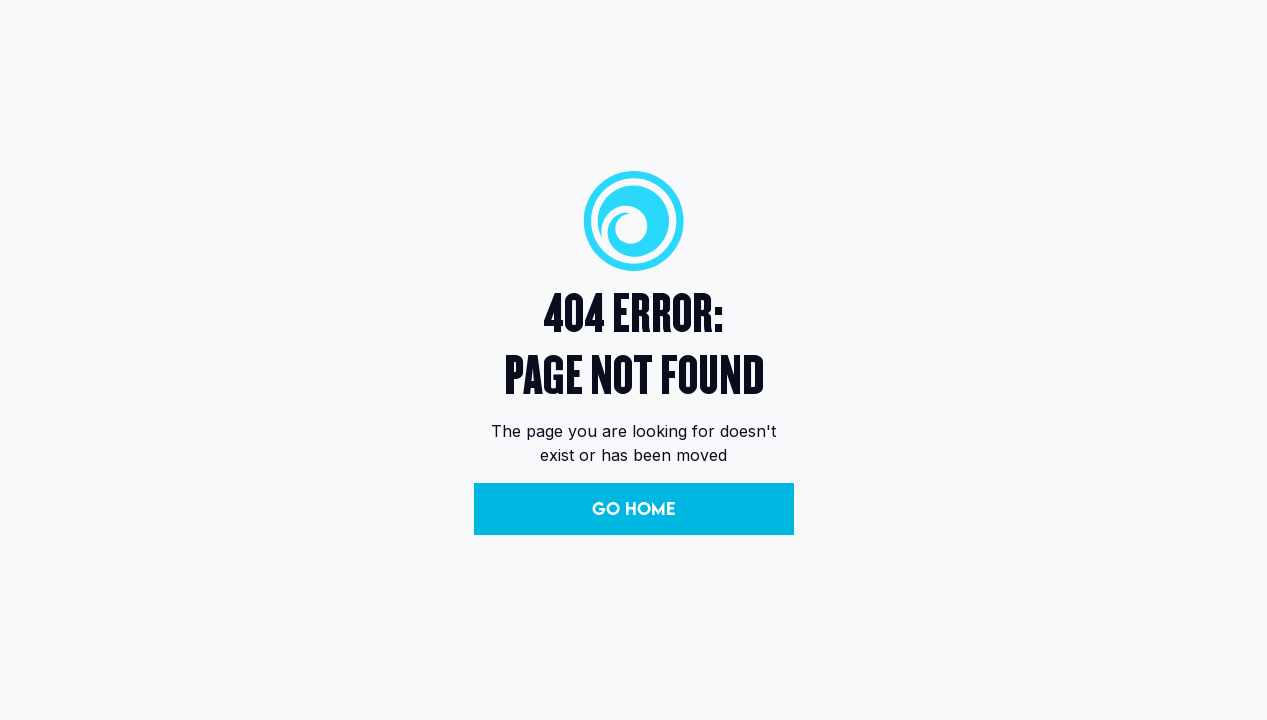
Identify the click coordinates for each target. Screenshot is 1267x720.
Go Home (633, 508)
